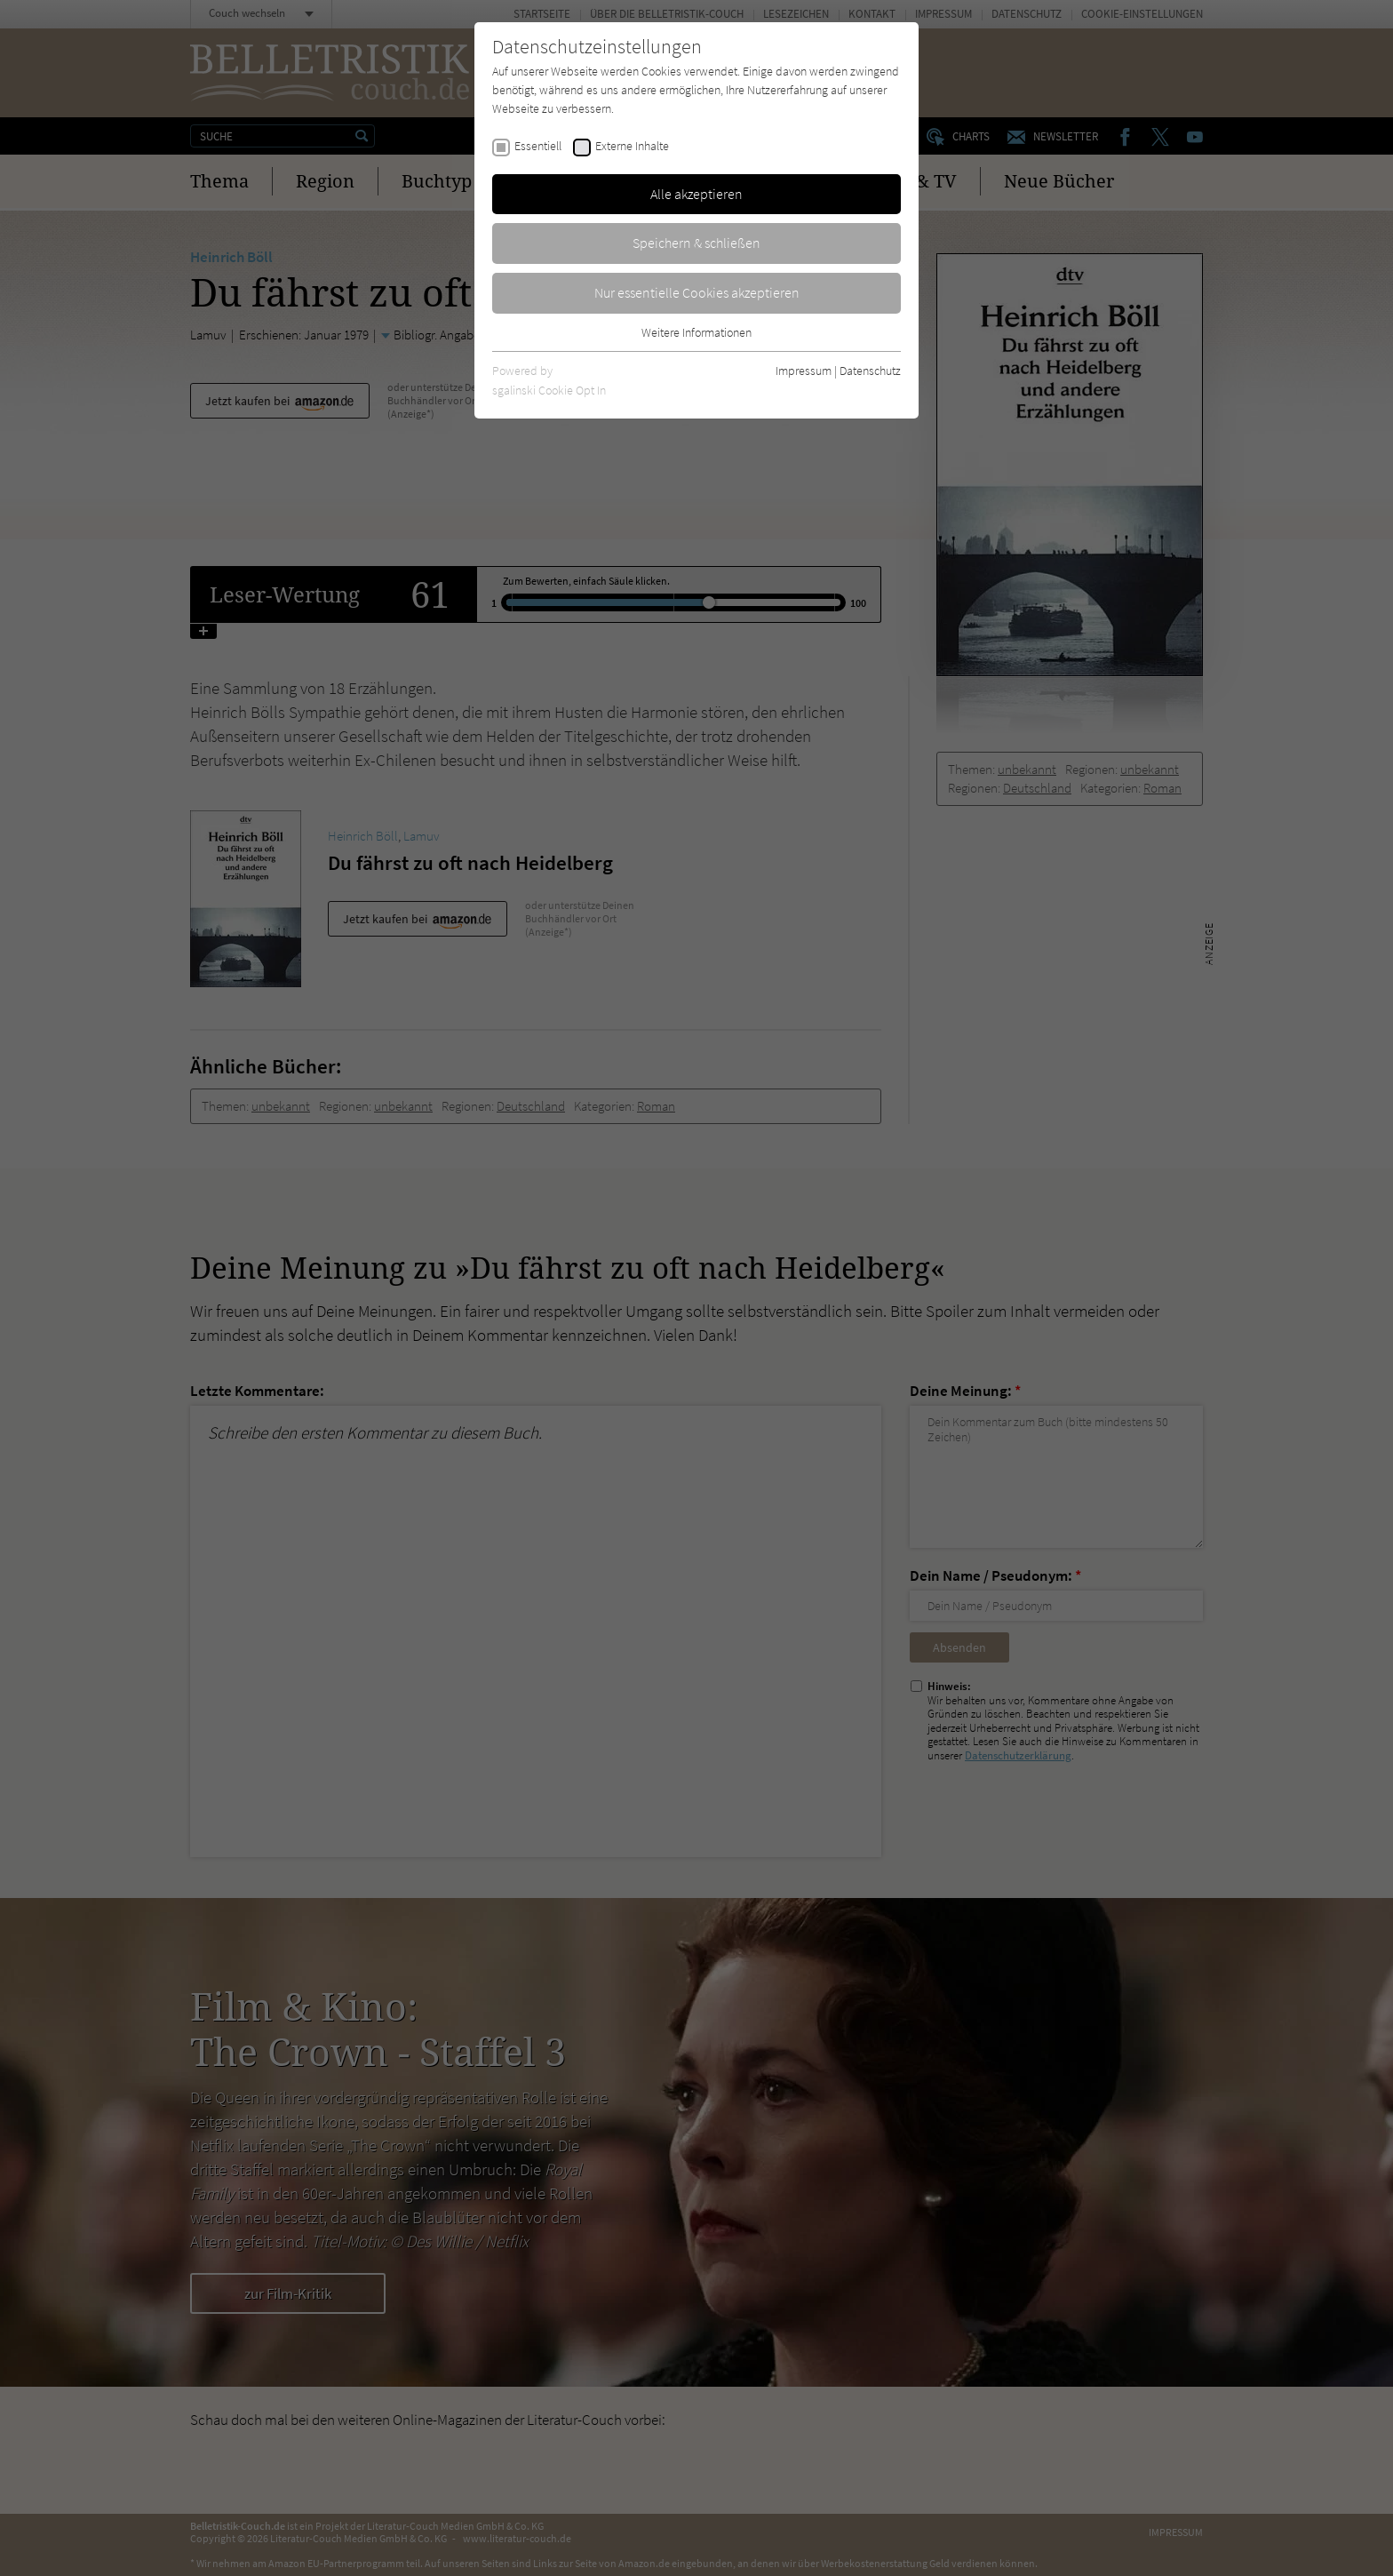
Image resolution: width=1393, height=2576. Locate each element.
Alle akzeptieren (696, 194)
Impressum (804, 371)
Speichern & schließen (696, 242)
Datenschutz (870, 371)
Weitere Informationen (696, 332)
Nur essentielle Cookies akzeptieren (697, 292)
